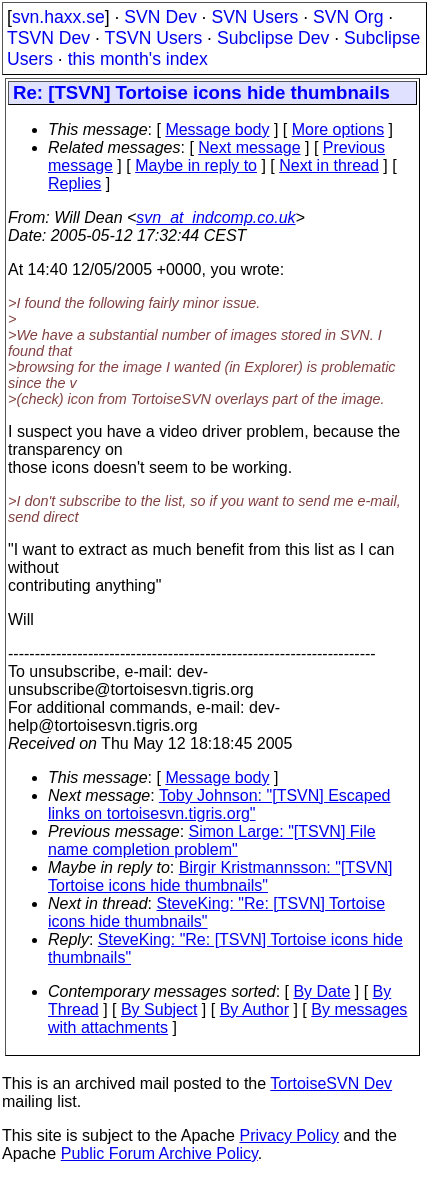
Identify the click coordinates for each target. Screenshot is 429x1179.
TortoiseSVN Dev (331, 1083)
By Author (254, 1009)
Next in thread (329, 165)
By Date (321, 991)
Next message (249, 147)
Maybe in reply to (196, 165)
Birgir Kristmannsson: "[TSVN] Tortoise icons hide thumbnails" (220, 876)
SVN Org (348, 17)
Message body (217, 129)
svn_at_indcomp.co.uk (215, 217)
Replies (74, 183)
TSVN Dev (48, 38)
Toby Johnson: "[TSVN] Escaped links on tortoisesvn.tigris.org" (219, 804)
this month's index (138, 59)
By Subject (159, 1009)
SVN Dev (160, 17)
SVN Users (254, 17)
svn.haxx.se (58, 17)
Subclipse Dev (273, 38)
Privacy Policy (289, 1135)
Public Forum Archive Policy (159, 1153)
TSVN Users (153, 38)
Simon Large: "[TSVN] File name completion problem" (212, 840)
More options (338, 129)
